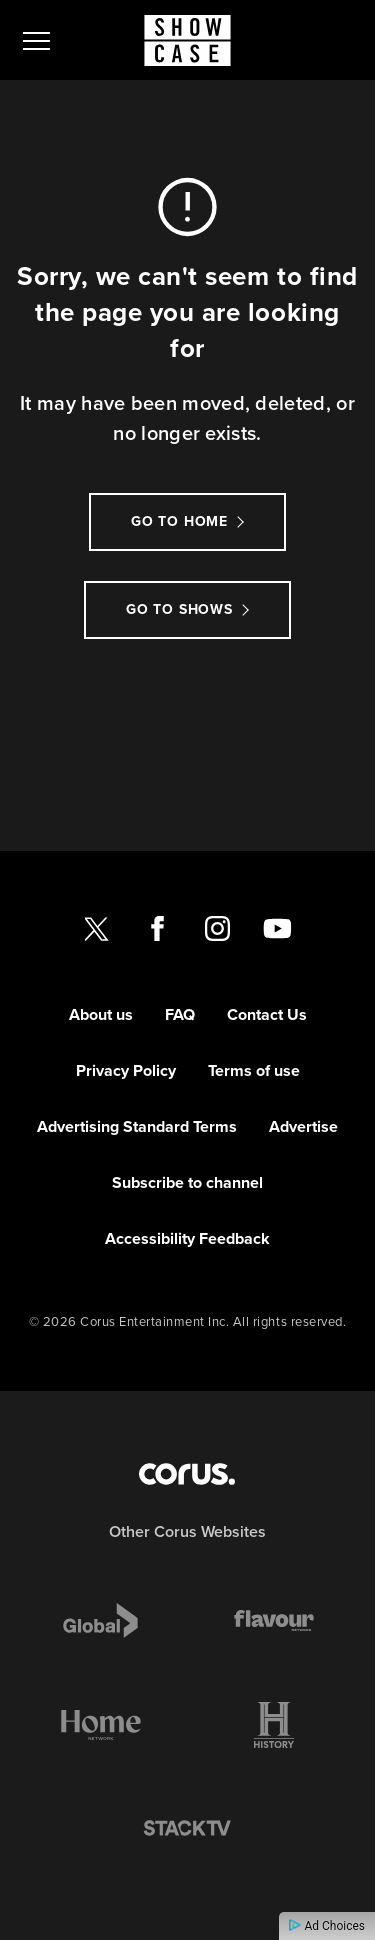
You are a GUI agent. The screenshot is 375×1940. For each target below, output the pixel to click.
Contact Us (267, 1014)
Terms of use (254, 1070)
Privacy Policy (126, 1070)
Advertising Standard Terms (137, 1126)
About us (101, 1014)
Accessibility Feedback (187, 1238)
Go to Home (179, 521)
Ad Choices (327, 1926)
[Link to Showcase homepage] (187, 40)
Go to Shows (179, 609)
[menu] (36, 40)
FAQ (180, 1014)
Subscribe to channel (187, 1182)
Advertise (303, 1126)
